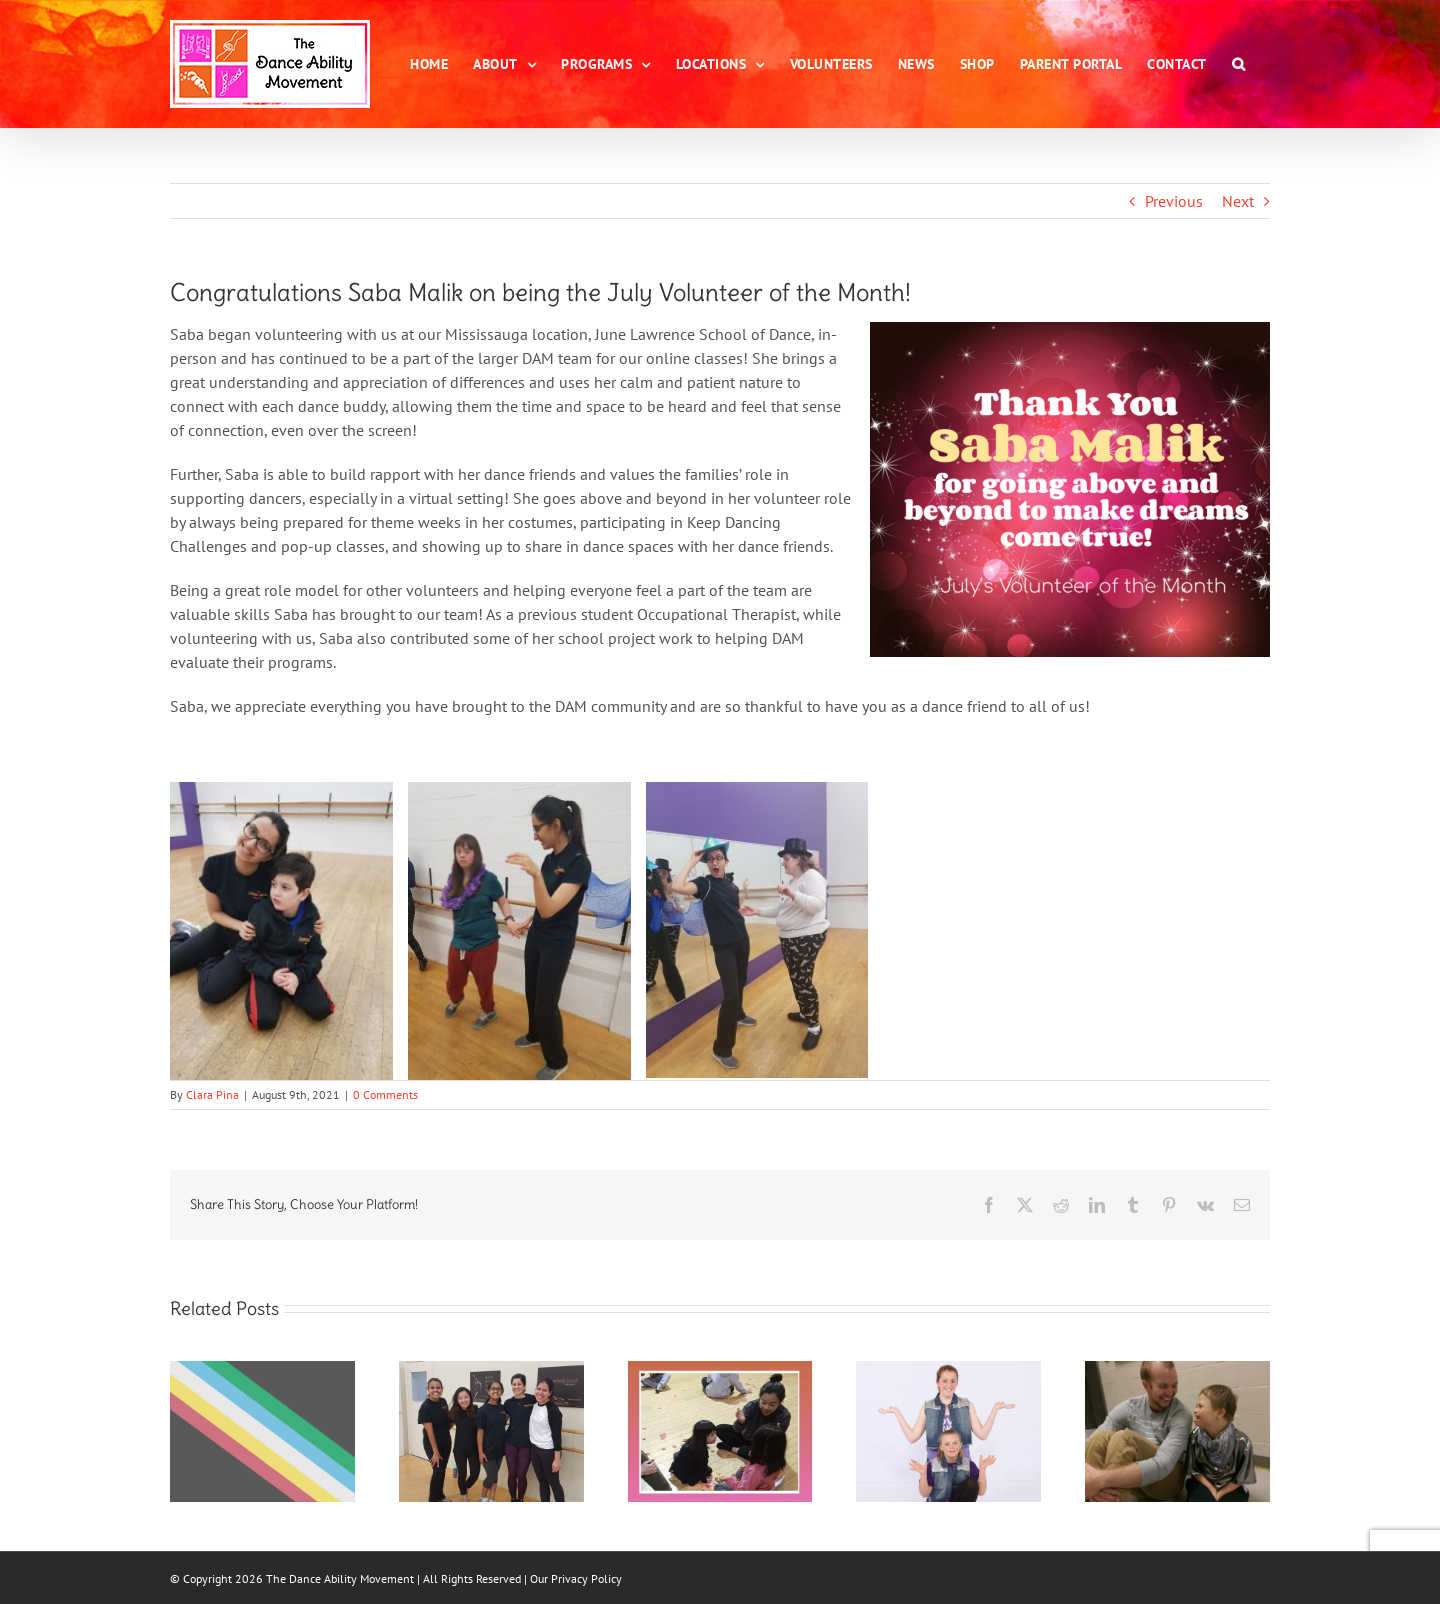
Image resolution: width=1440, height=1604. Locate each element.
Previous (1174, 201)
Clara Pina (212, 1094)
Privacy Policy (586, 1578)
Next (1238, 201)
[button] (1239, 64)
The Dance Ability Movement (338, 1578)
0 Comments (385, 1094)
